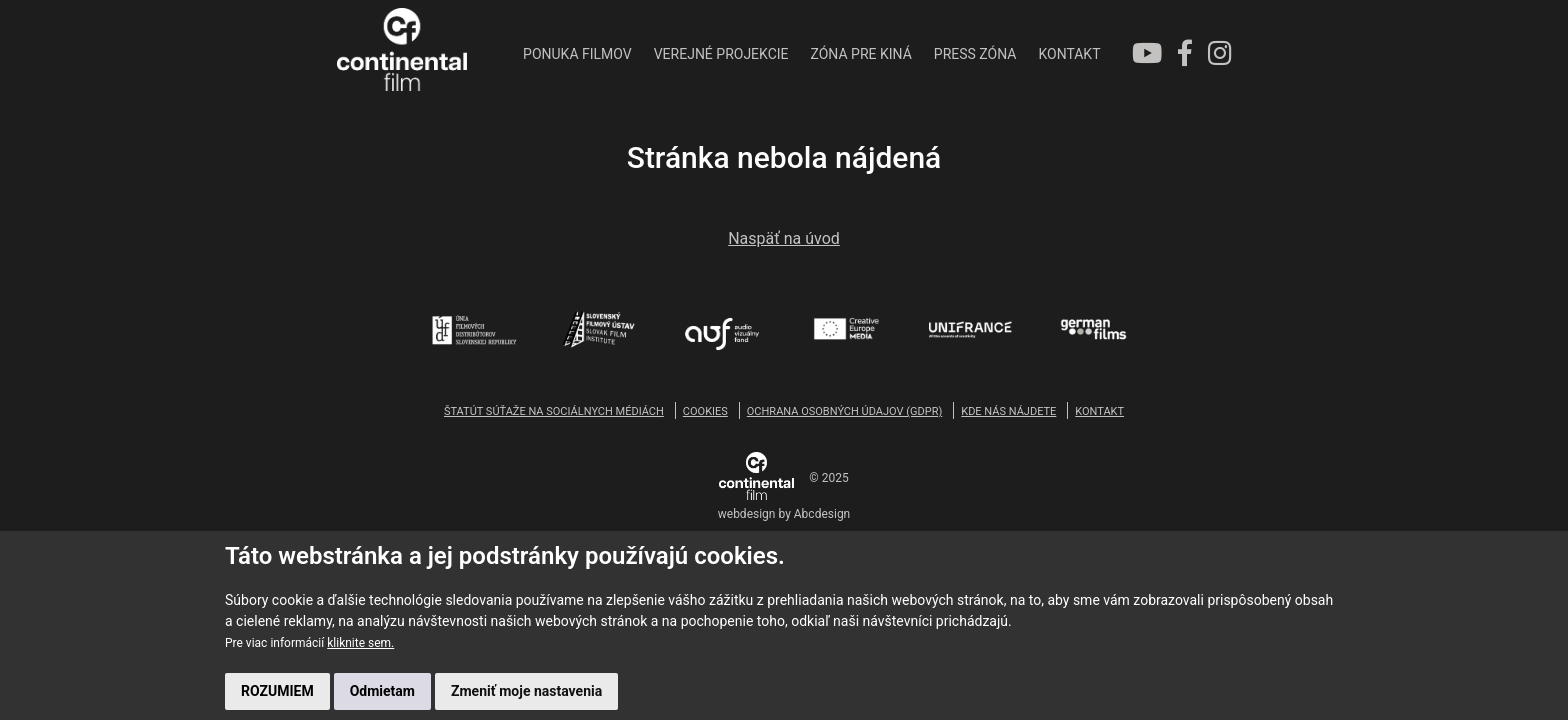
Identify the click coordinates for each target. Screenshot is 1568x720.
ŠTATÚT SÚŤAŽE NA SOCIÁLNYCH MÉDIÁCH (554, 411)
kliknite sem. (360, 643)
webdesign (747, 514)
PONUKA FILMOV (577, 54)
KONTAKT (1069, 54)
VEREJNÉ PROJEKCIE (721, 54)
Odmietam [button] (382, 691)
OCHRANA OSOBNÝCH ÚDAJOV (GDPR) (844, 411)
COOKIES (705, 411)
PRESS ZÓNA (975, 54)
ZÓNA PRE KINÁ (861, 54)
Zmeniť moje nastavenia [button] (526, 691)
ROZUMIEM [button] (277, 691)
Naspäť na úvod (784, 238)
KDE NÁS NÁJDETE (1008, 411)
